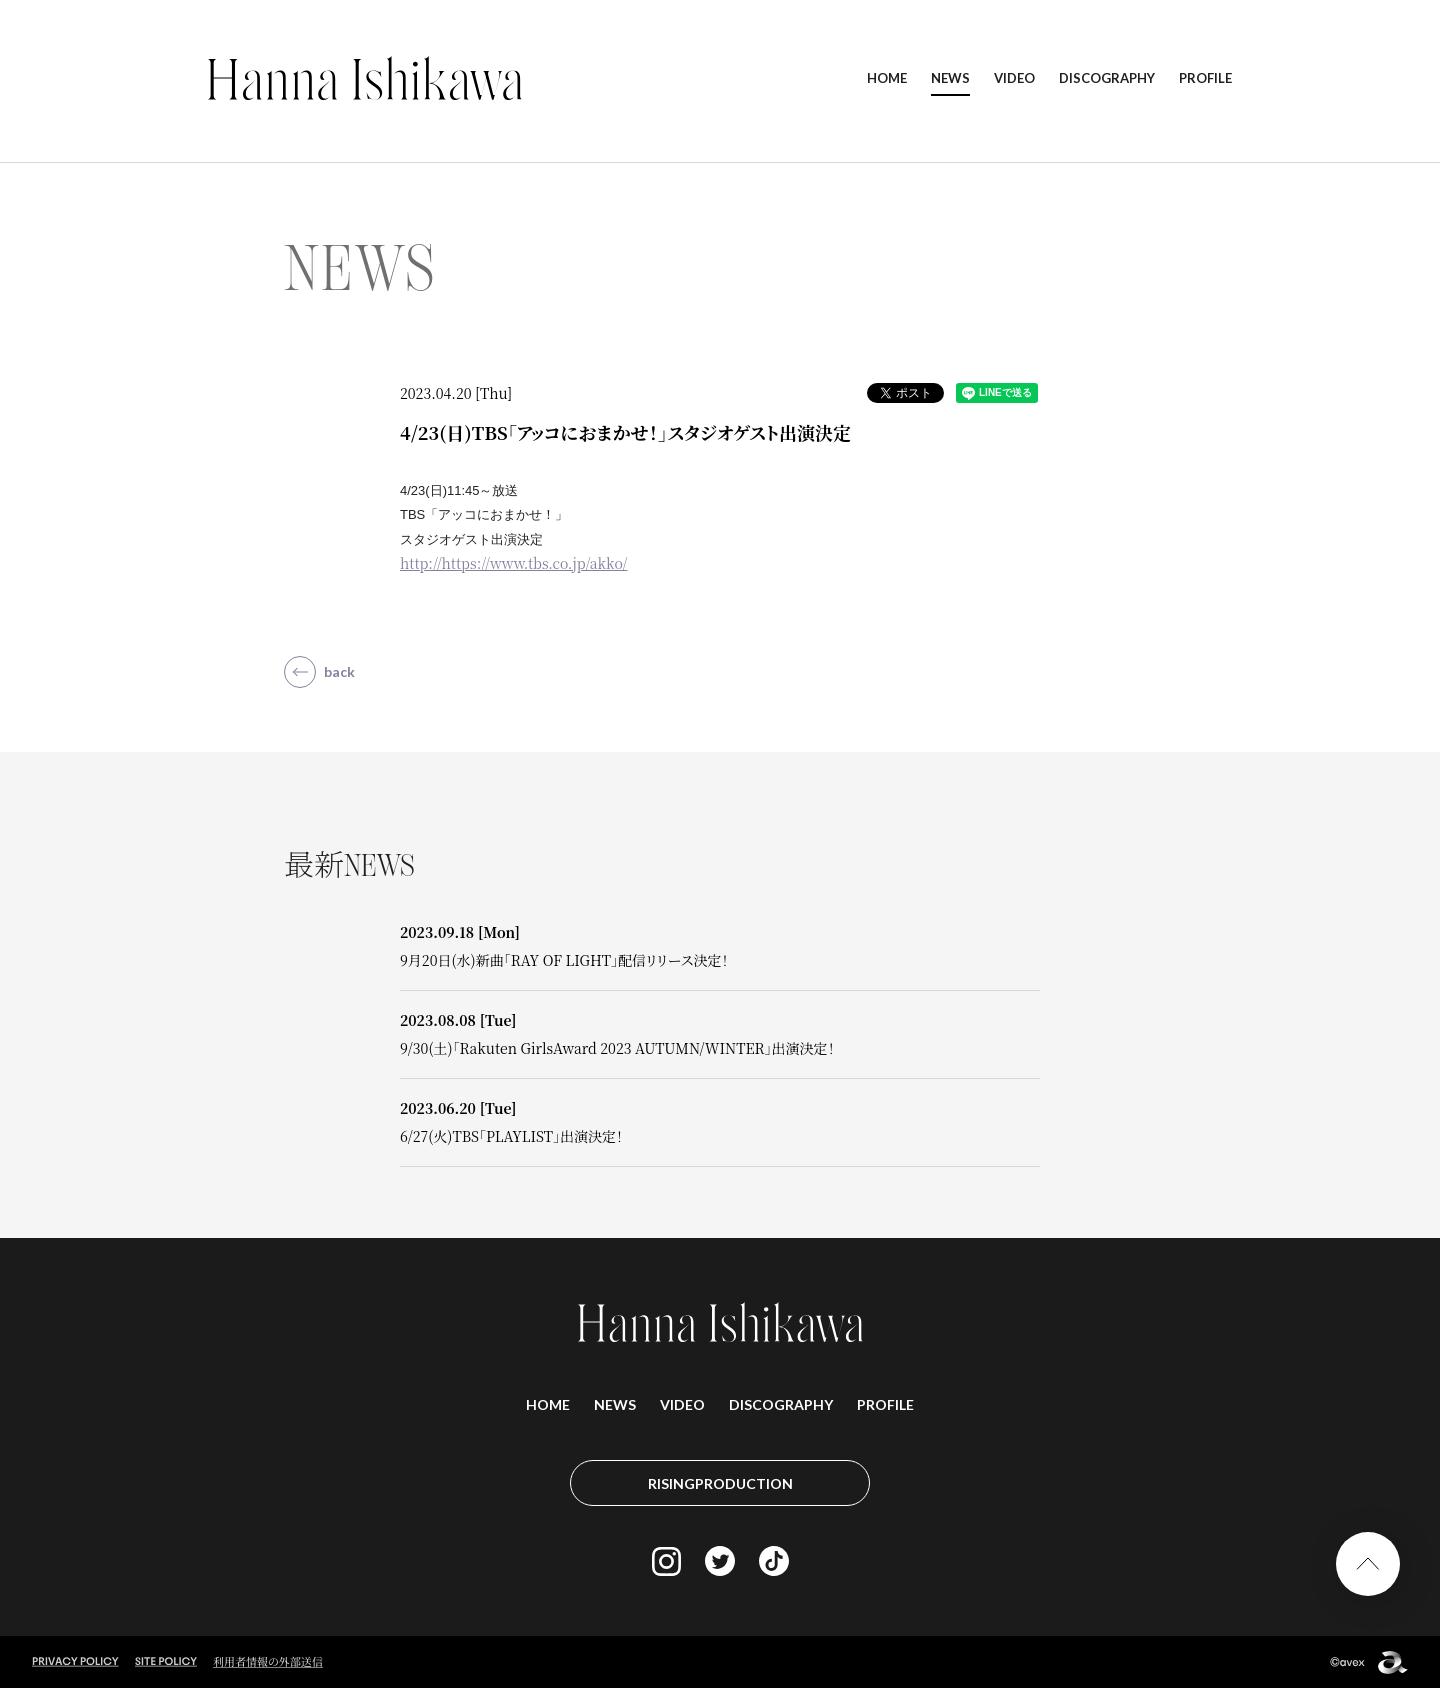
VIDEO (1014, 78)
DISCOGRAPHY (1107, 78)
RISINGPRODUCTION (720, 1483)
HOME (887, 78)
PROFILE (1205, 78)
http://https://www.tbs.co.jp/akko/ (513, 563)
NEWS (950, 78)
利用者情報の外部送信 (268, 1661)
